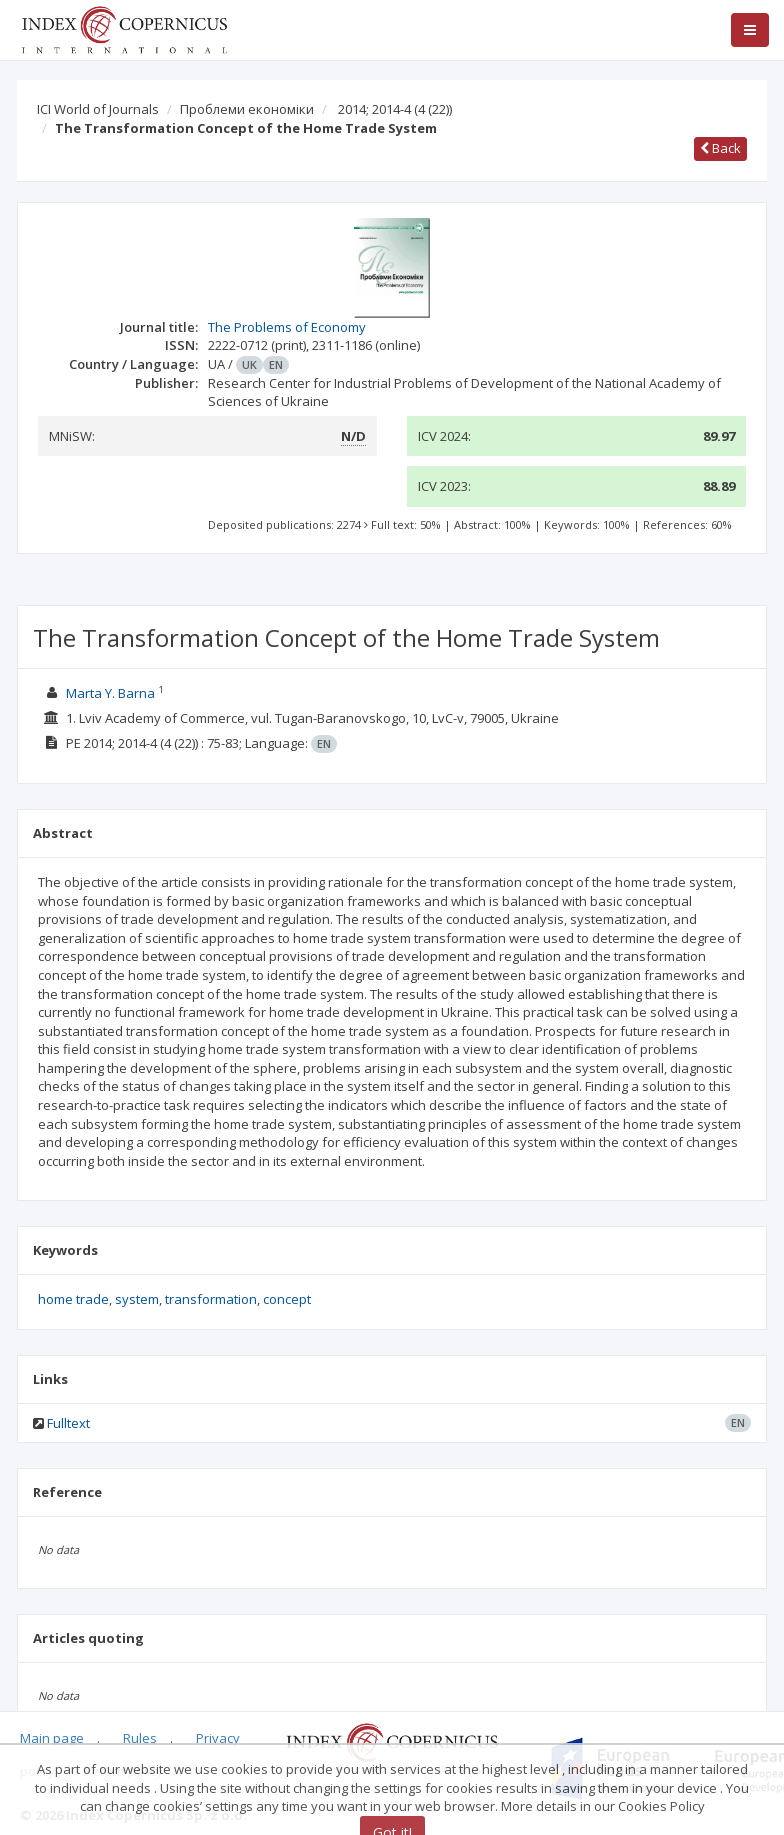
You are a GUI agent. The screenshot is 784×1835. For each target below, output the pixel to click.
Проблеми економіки (247, 109)
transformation (211, 1299)
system (137, 1299)
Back (720, 148)
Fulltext (68, 1423)
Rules (140, 1738)
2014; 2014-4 (395, 109)
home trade (73, 1299)
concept (287, 1299)
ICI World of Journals (98, 109)
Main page (52, 1738)
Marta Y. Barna (110, 693)
